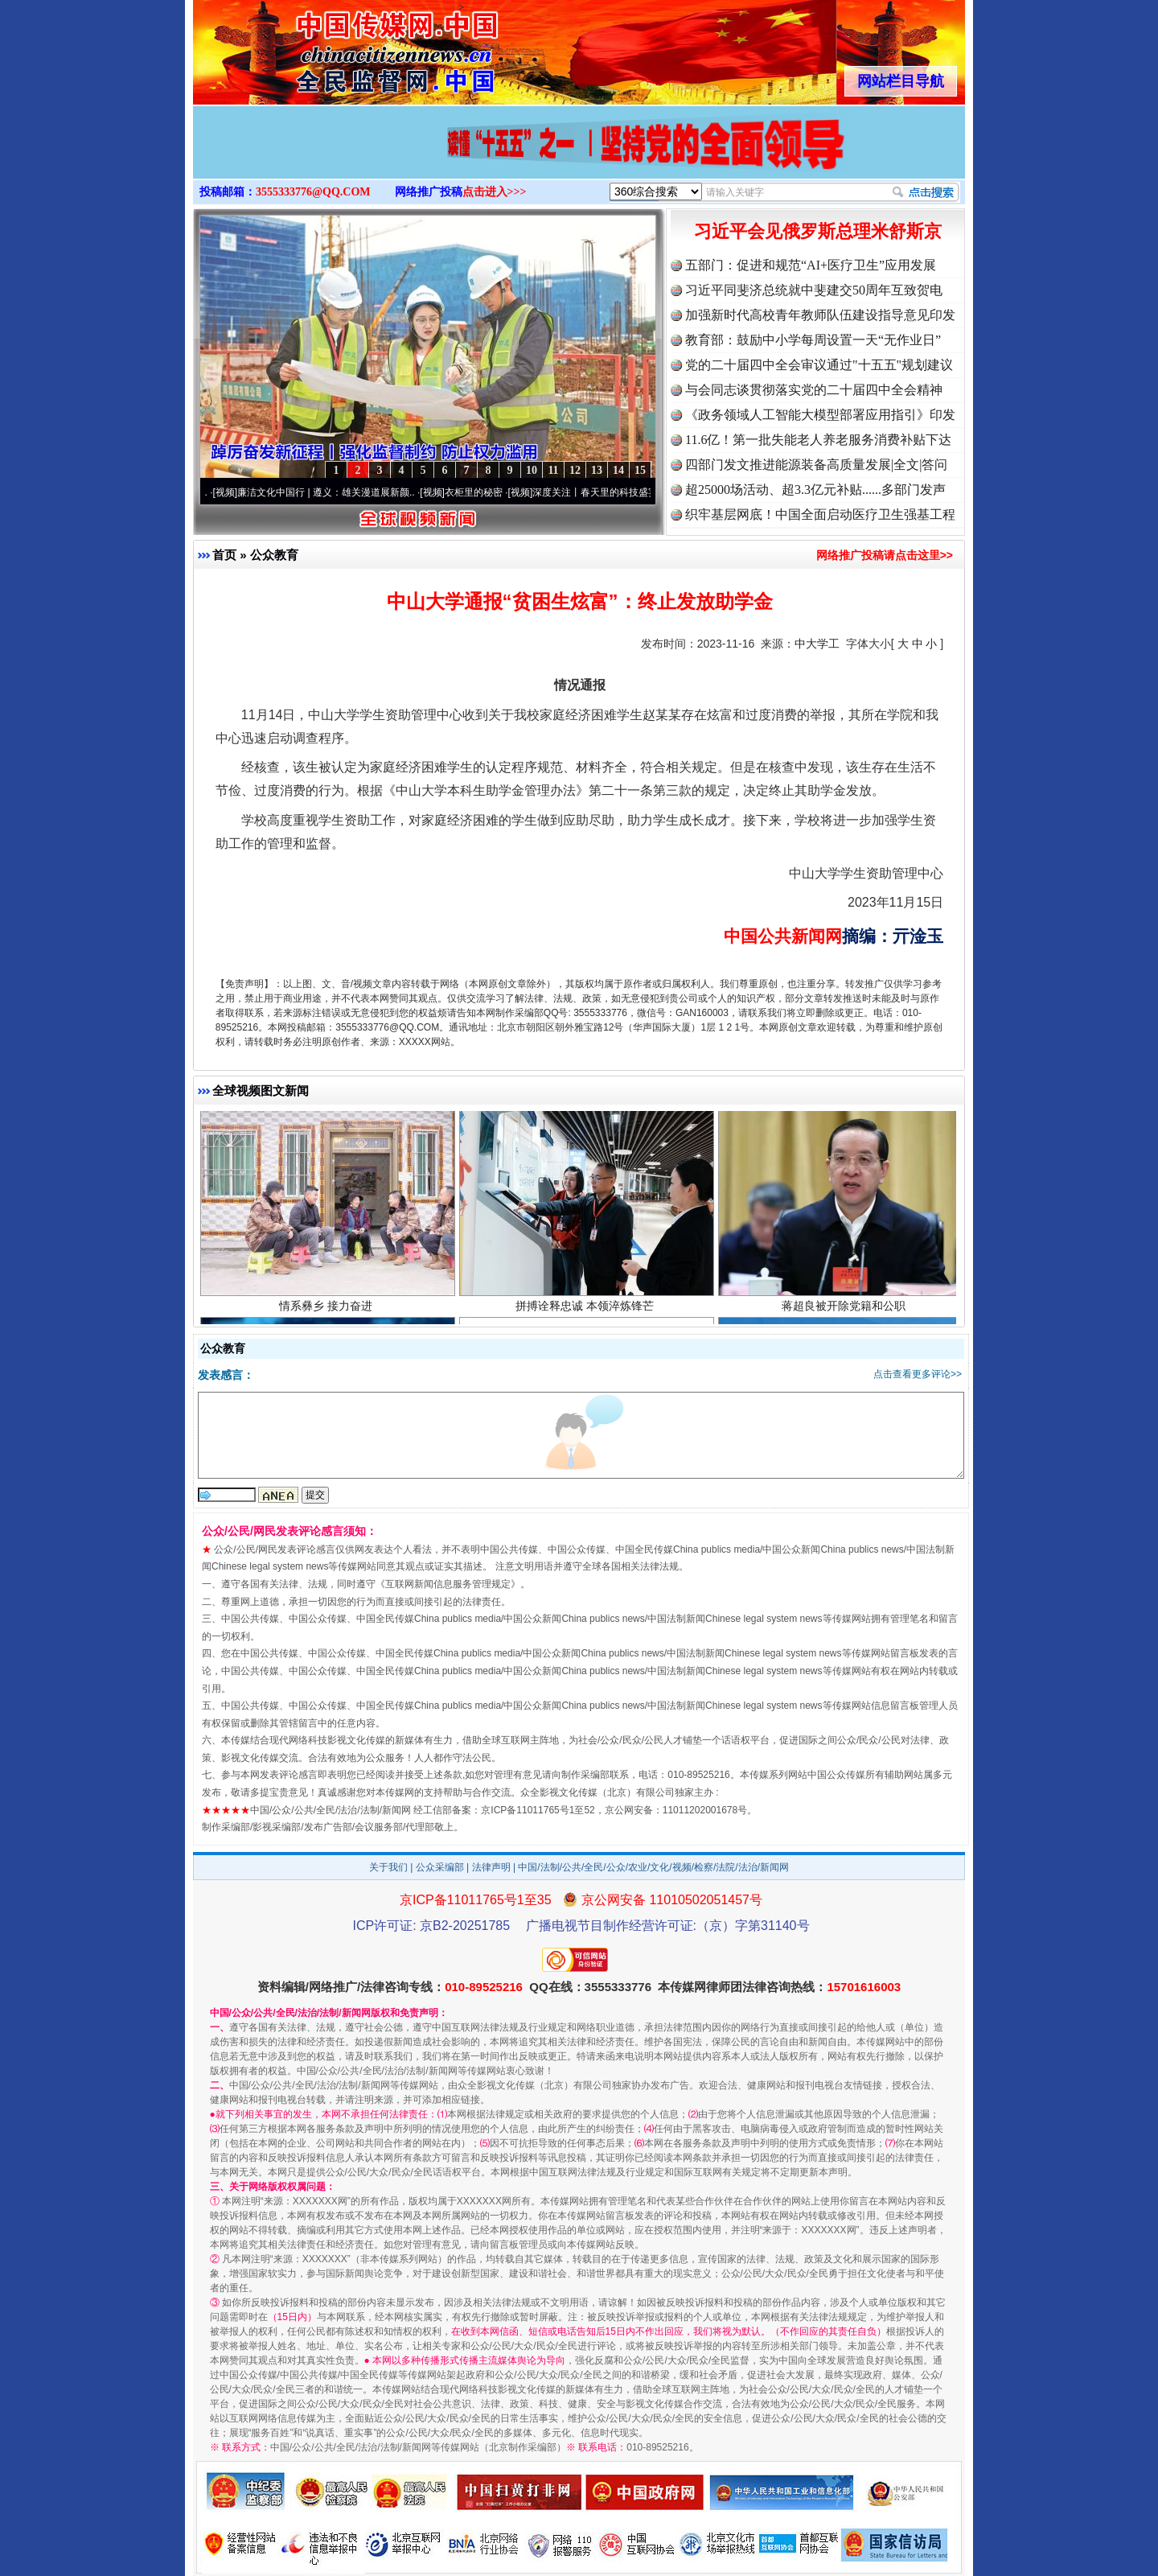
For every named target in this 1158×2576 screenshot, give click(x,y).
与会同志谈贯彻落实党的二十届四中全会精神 (813, 390)
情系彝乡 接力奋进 (327, 1308)
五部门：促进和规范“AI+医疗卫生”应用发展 (810, 265)
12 (575, 470)
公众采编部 (440, 1867)
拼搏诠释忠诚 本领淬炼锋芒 (586, 1308)
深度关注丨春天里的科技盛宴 (601, 492)
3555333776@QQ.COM (313, 192)
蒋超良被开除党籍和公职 (845, 1308)
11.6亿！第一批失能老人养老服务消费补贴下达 (818, 439)
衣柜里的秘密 (480, 492)
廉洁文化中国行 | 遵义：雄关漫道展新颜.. (332, 492)
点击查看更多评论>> (917, 1374)
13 (596, 470)
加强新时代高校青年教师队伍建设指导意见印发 (820, 315)
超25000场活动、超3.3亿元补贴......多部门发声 (815, 489)
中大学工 (817, 643)
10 (531, 470)
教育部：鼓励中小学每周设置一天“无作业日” (813, 340)
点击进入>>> (494, 192)
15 (640, 470)
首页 (224, 555)
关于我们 (388, 1867)
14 (618, 470)
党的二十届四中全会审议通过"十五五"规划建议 (819, 365)
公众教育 (274, 555)
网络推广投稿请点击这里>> (884, 555)
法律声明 (491, 1867)
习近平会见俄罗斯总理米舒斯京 (818, 231)
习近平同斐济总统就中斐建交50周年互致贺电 (813, 290)
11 (553, 470)
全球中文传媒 (325, 46)
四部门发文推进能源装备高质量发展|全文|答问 (816, 464)
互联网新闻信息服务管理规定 (448, 1584)
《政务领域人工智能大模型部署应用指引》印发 (820, 415)
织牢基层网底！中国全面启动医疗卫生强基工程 (820, 514)
